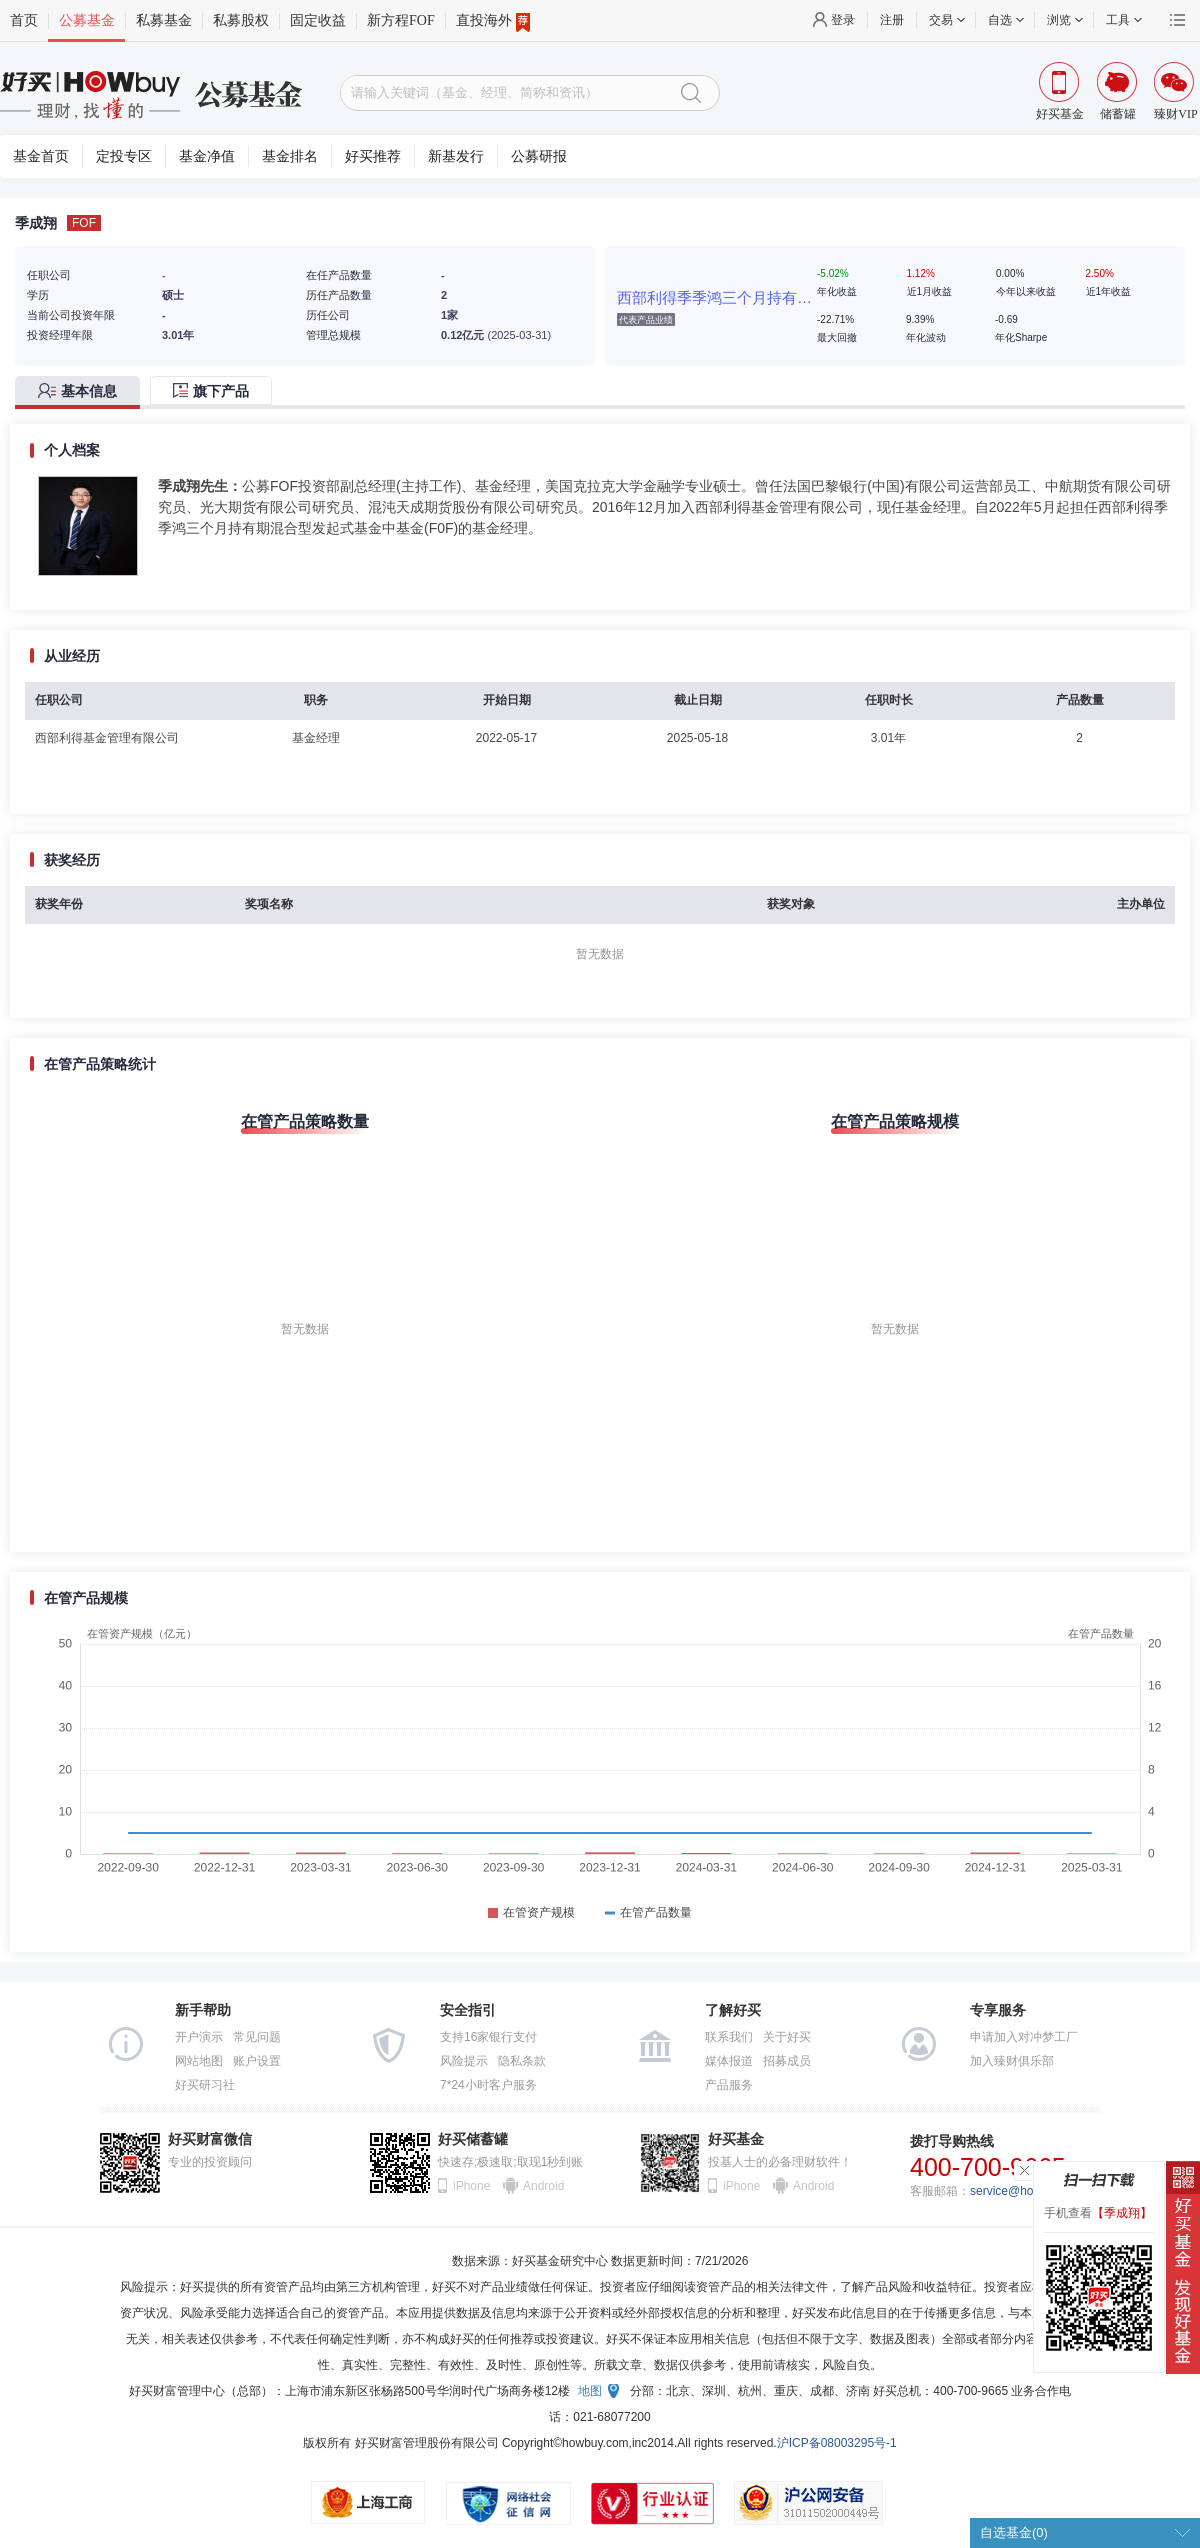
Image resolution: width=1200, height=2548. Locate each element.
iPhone (471, 2186)
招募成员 (787, 2061)
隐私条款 (522, 2061)
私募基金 (164, 20)
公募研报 (539, 156)
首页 (24, 20)
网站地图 (199, 2061)
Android (543, 2186)
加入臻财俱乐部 (1012, 2061)
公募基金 (87, 20)
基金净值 (207, 156)
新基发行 (456, 156)
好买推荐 (373, 156)
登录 (843, 20)
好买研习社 (205, 2085)
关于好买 (787, 2037)
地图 (590, 2391)
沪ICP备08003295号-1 (837, 2443)
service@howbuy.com (1028, 2191)
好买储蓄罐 (473, 2139)
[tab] (82, 392)
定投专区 (124, 156)
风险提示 (464, 2061)
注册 (892, 20)
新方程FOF (401, 20)
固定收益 (318, 20)
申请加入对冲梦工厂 (1024, 2037)
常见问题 (257, 2037)
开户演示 (199, 2037)
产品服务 (729, 2085)
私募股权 (241, 20)
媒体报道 (729, 2061)
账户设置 (257, 2061)
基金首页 (41, 156)
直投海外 (493, 21)
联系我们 (729, 2037)
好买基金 (736, 2139)
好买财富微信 (210, 2139)
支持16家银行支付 (488, 2037)
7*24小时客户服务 (488, 2085)
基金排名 (290, 156)
